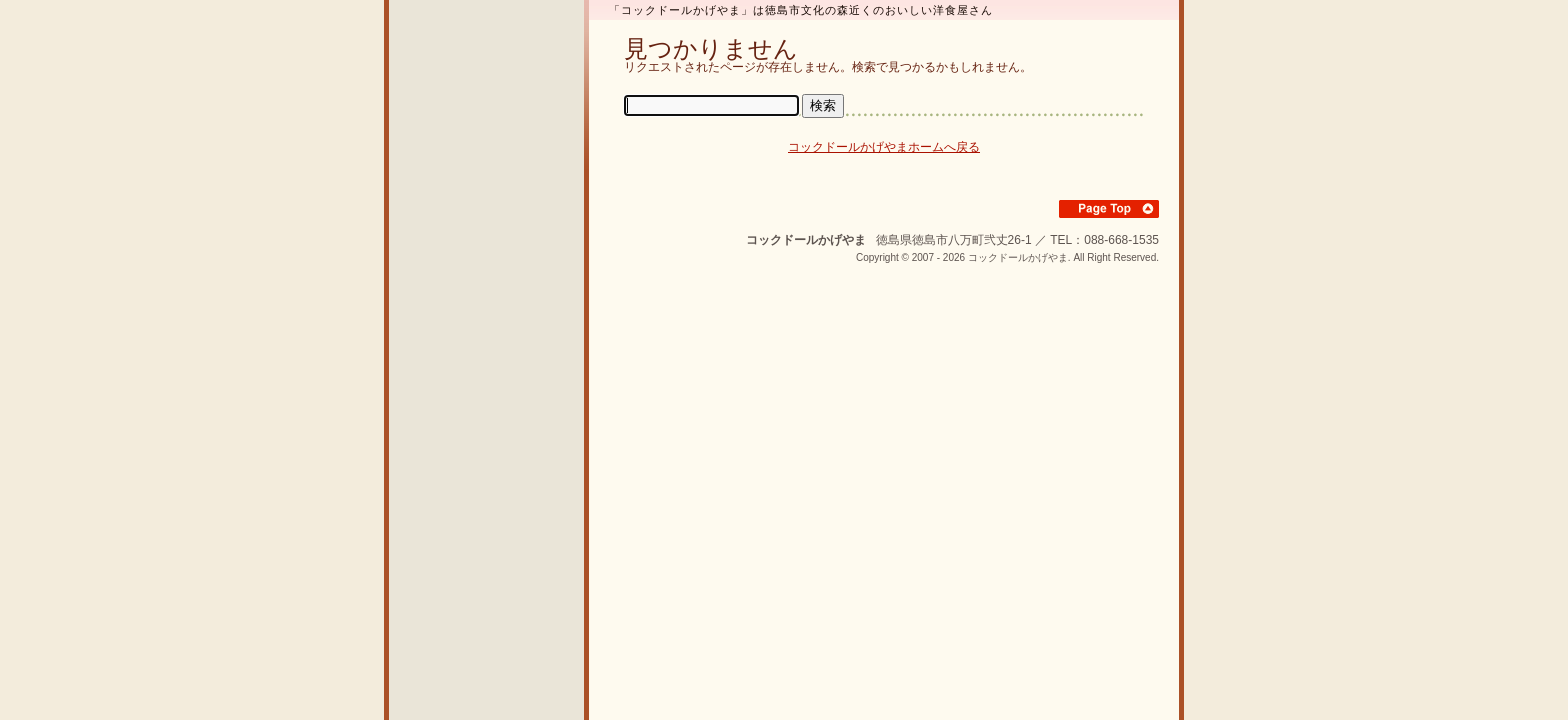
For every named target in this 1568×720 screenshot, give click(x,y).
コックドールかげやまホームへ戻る (884, 147)
